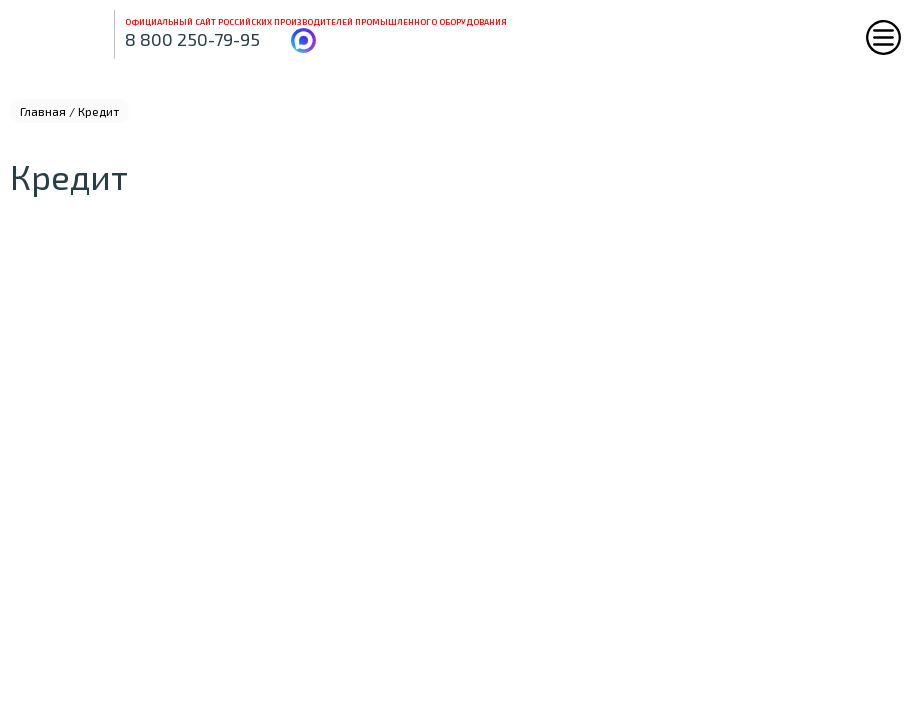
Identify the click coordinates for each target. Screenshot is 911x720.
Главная (43, 111)
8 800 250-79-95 (192, 39)
